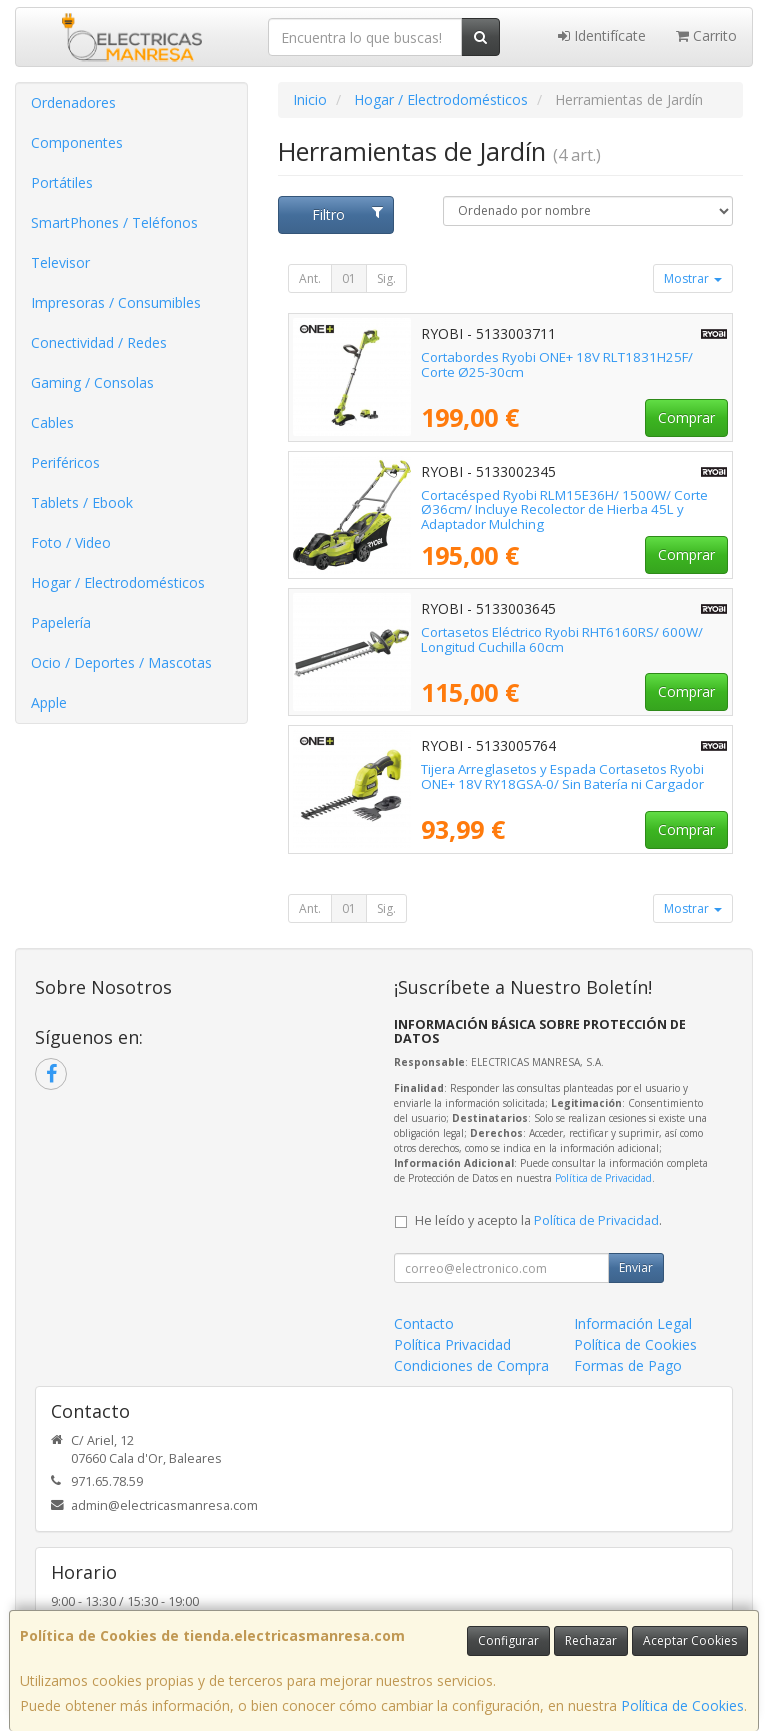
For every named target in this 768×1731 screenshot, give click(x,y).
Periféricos (65, 462)
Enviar (636, 1267)
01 (349, 278)
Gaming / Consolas (92, 382)
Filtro (347, 214)
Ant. (310, 278)
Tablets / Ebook (82, 502)
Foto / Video (71, 542)
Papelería (61, 622)
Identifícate (602, 35)
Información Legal (633, 1323)
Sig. (386, 278)
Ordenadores (73, 102)
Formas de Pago (628, 1365)
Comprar (686, 417)
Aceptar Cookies (690, 1640)
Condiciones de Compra (471, 1365)
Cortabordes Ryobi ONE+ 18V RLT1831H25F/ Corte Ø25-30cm (557, 364)
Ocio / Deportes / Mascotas (121, 662)
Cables (52, 422)
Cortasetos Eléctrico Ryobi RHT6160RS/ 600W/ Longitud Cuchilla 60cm (562, 639)
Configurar (508, 1640)
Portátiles (62, 182)
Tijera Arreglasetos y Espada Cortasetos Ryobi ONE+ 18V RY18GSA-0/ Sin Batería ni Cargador (562, 776)
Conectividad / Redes (99, 342)
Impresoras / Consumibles (116, 302)
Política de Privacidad (603, 1178)
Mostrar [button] (693, 278)
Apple (49, 702)
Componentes (77, 142)
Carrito (706, 35)
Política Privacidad (452, 1344)
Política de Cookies (682, 1705)
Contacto (424, 1323)
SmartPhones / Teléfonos (114, 222)
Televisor (60, 262)
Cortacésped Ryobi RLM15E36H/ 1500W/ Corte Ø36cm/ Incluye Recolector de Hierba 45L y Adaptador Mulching (564, 509)
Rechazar (591, 1640)
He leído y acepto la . (538, 1220)
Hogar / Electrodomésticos (118, 582)
